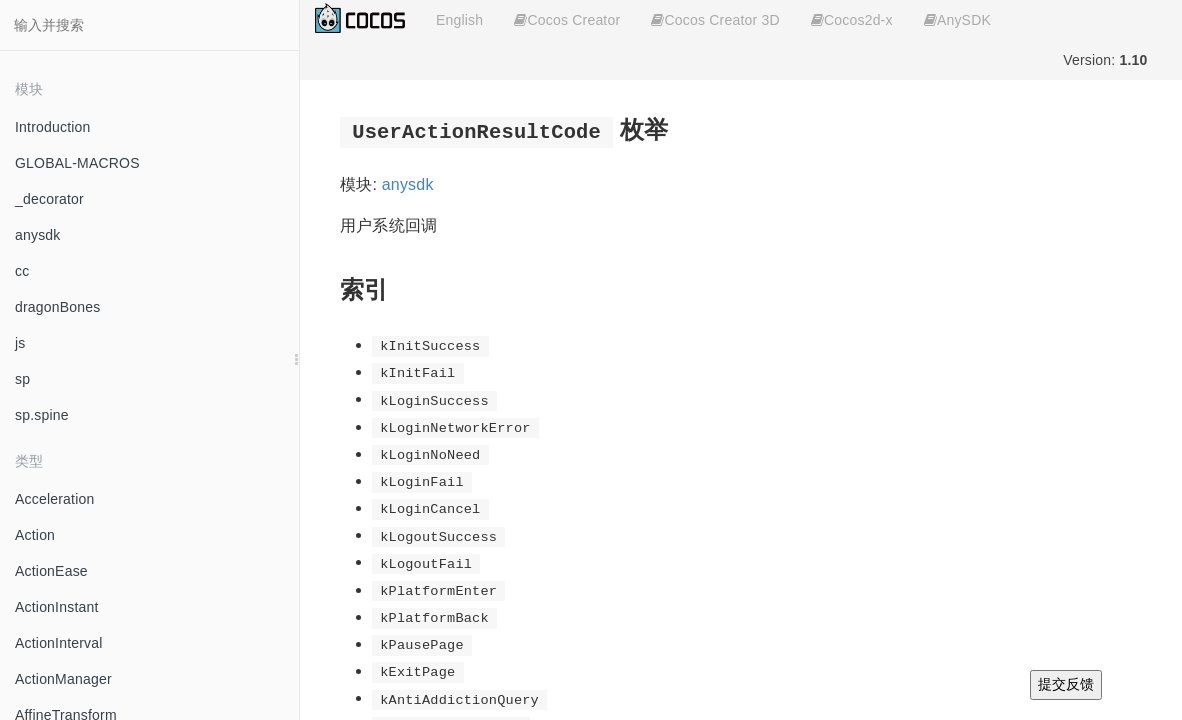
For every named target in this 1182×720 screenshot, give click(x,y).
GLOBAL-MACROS (77, 163)
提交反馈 (1066, 684)
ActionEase (51, 571)
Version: (1105, 60)
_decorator (49, 199)
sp (22, 379)
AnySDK (957, 20)
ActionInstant (57, 607)
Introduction (53, 127)
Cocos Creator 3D (715, 20)
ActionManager (63, 679)
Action (35, 535)
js (20, 343)
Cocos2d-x (852, 20)
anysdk (38, 235)
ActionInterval (59, 643)
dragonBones (58, 307)
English (459, 20)
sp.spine (42, 415)
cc (22, 271)
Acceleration (54, 499)
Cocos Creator (567, 20)
